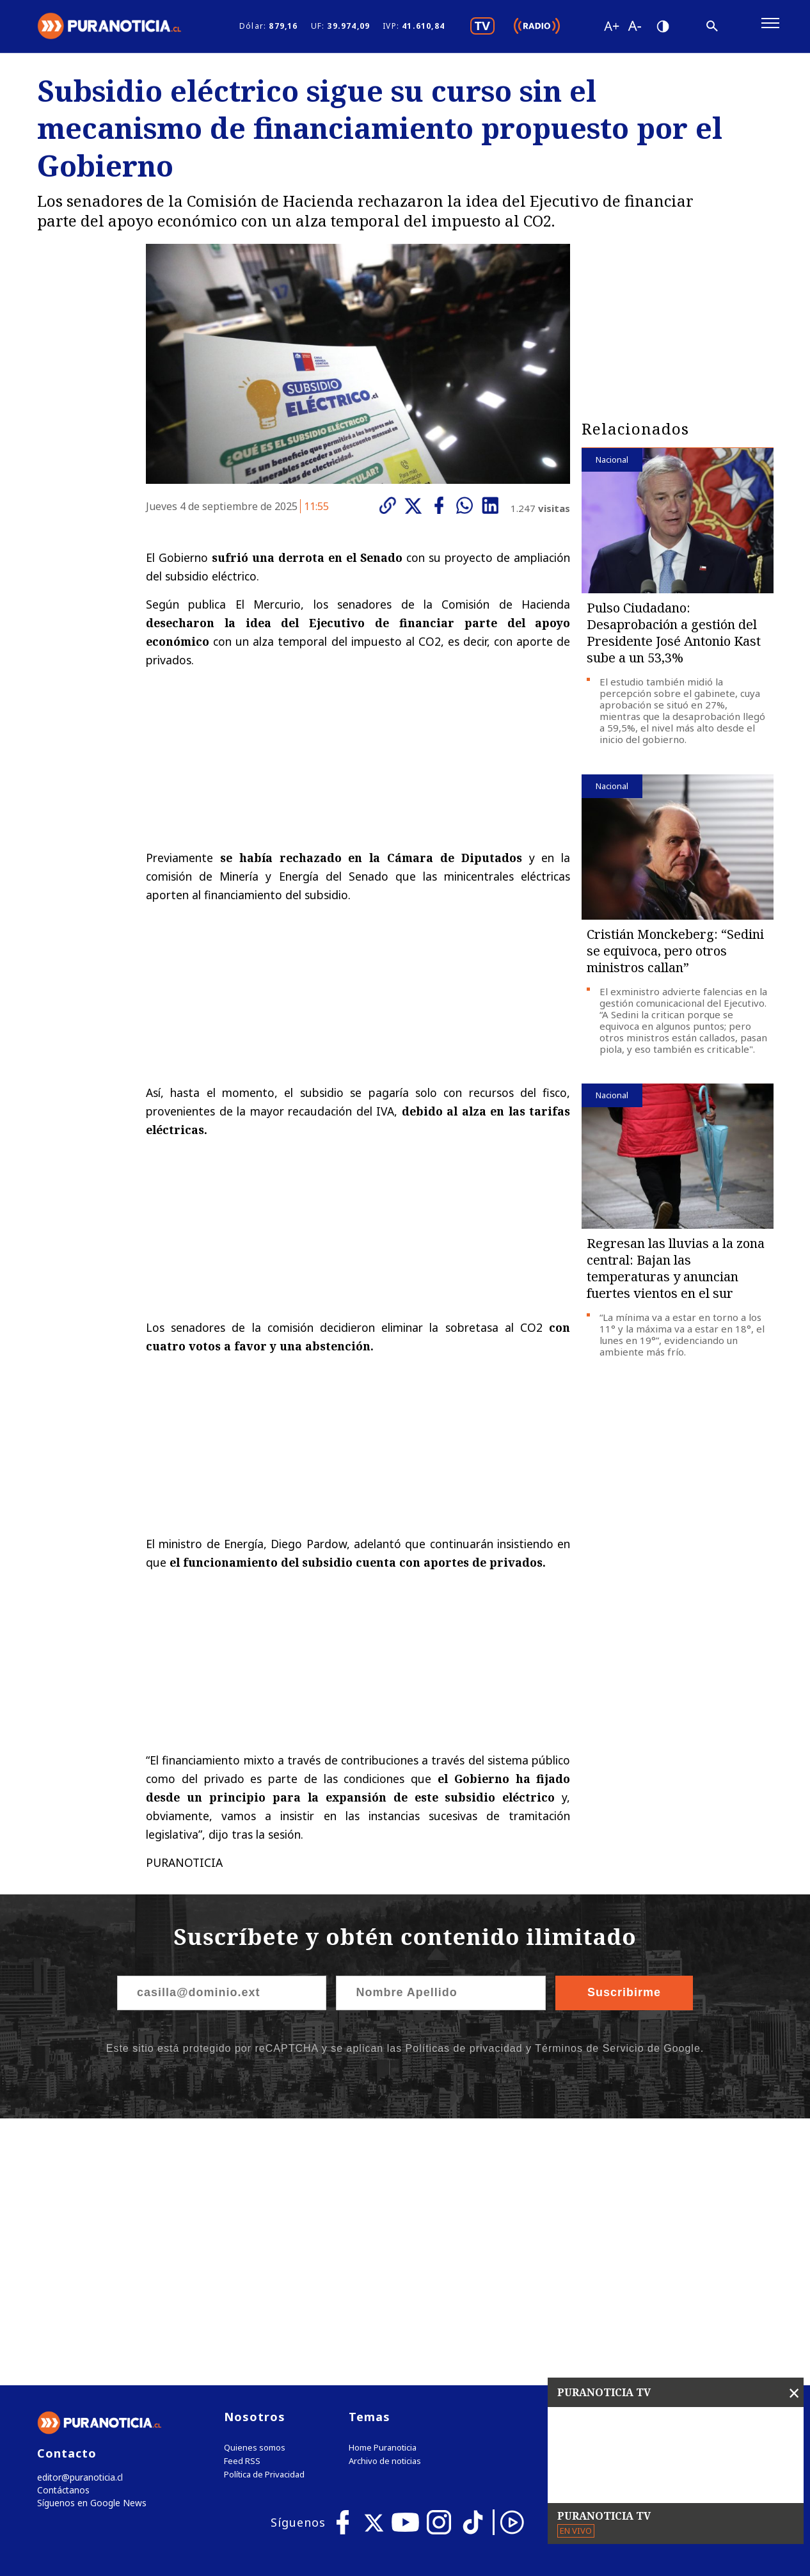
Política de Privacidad (264, 2215)
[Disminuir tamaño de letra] (634, 28)
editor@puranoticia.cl (77, 2218)
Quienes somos (254, 2188)
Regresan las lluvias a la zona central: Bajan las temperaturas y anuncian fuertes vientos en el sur (676, 1274)
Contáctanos (61, 2231)
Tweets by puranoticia (652, 2156)
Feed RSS (242, 2201)
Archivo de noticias (385, 2201)
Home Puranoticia (383, 2188)
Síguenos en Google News (89, 2245)
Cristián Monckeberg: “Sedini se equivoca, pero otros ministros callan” (675, 956)
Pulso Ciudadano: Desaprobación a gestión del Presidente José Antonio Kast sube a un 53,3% (674, 639)
